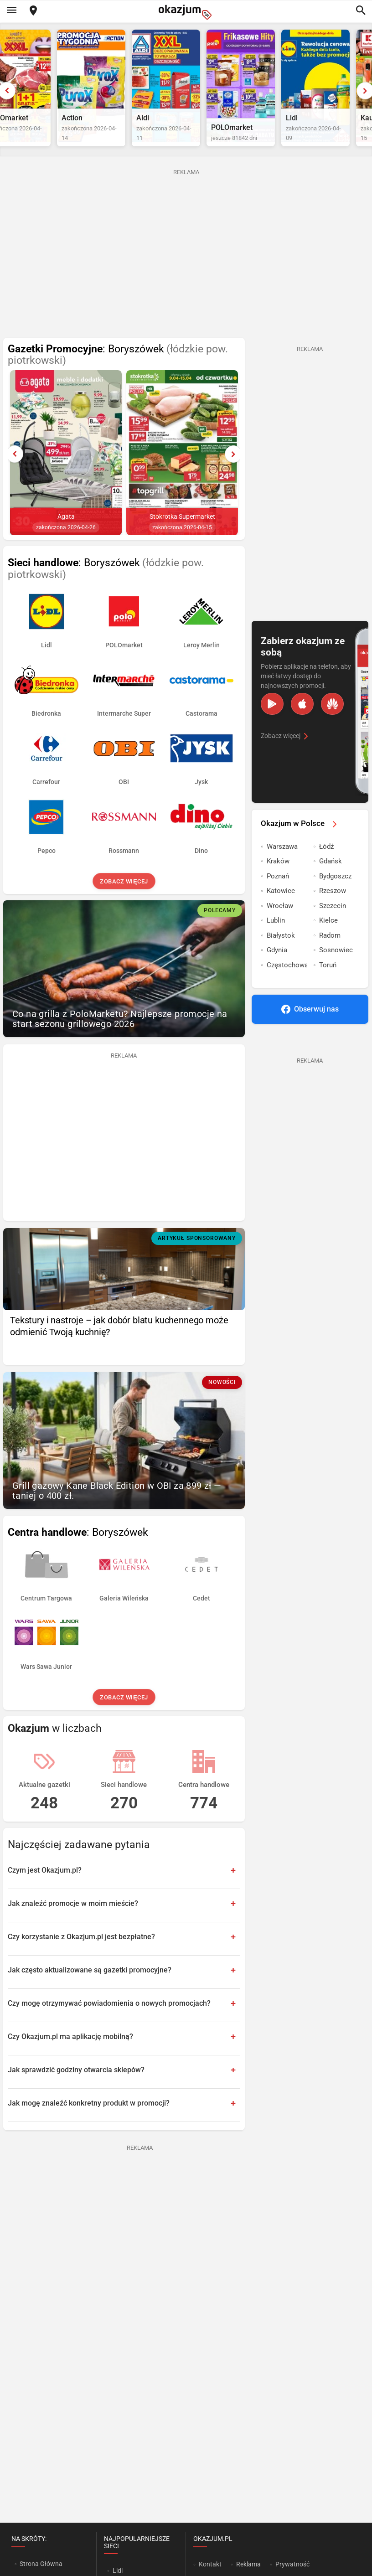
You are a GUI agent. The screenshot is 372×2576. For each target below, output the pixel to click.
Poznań (278, 897)
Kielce (328, 942)
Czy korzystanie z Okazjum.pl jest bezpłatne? (81, 1958)
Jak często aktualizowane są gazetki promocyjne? (89, 1991)
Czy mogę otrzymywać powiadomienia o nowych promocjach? (109, 2024)
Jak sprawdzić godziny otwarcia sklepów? (76, 2091)
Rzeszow (332, 912)
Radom (330, 957)
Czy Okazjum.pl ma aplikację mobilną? (70, 2058)
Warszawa (282, 868)
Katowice (281, 912)
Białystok (281, 957)
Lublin (276, 942)
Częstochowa (287, 986)
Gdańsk (330, 882)
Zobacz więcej (124, 902)
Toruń (327, 986)
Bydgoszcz (335, 897)
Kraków (278, 882)
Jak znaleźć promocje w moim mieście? (73, 1924)
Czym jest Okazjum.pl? (45, 1891)
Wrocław (280, 927)
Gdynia (277, 971)
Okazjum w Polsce (300, 844)
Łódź (326, 868)
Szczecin (332, 927)
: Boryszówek (118, 376)
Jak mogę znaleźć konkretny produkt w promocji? (89, 2124)
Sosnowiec (336, 971)
